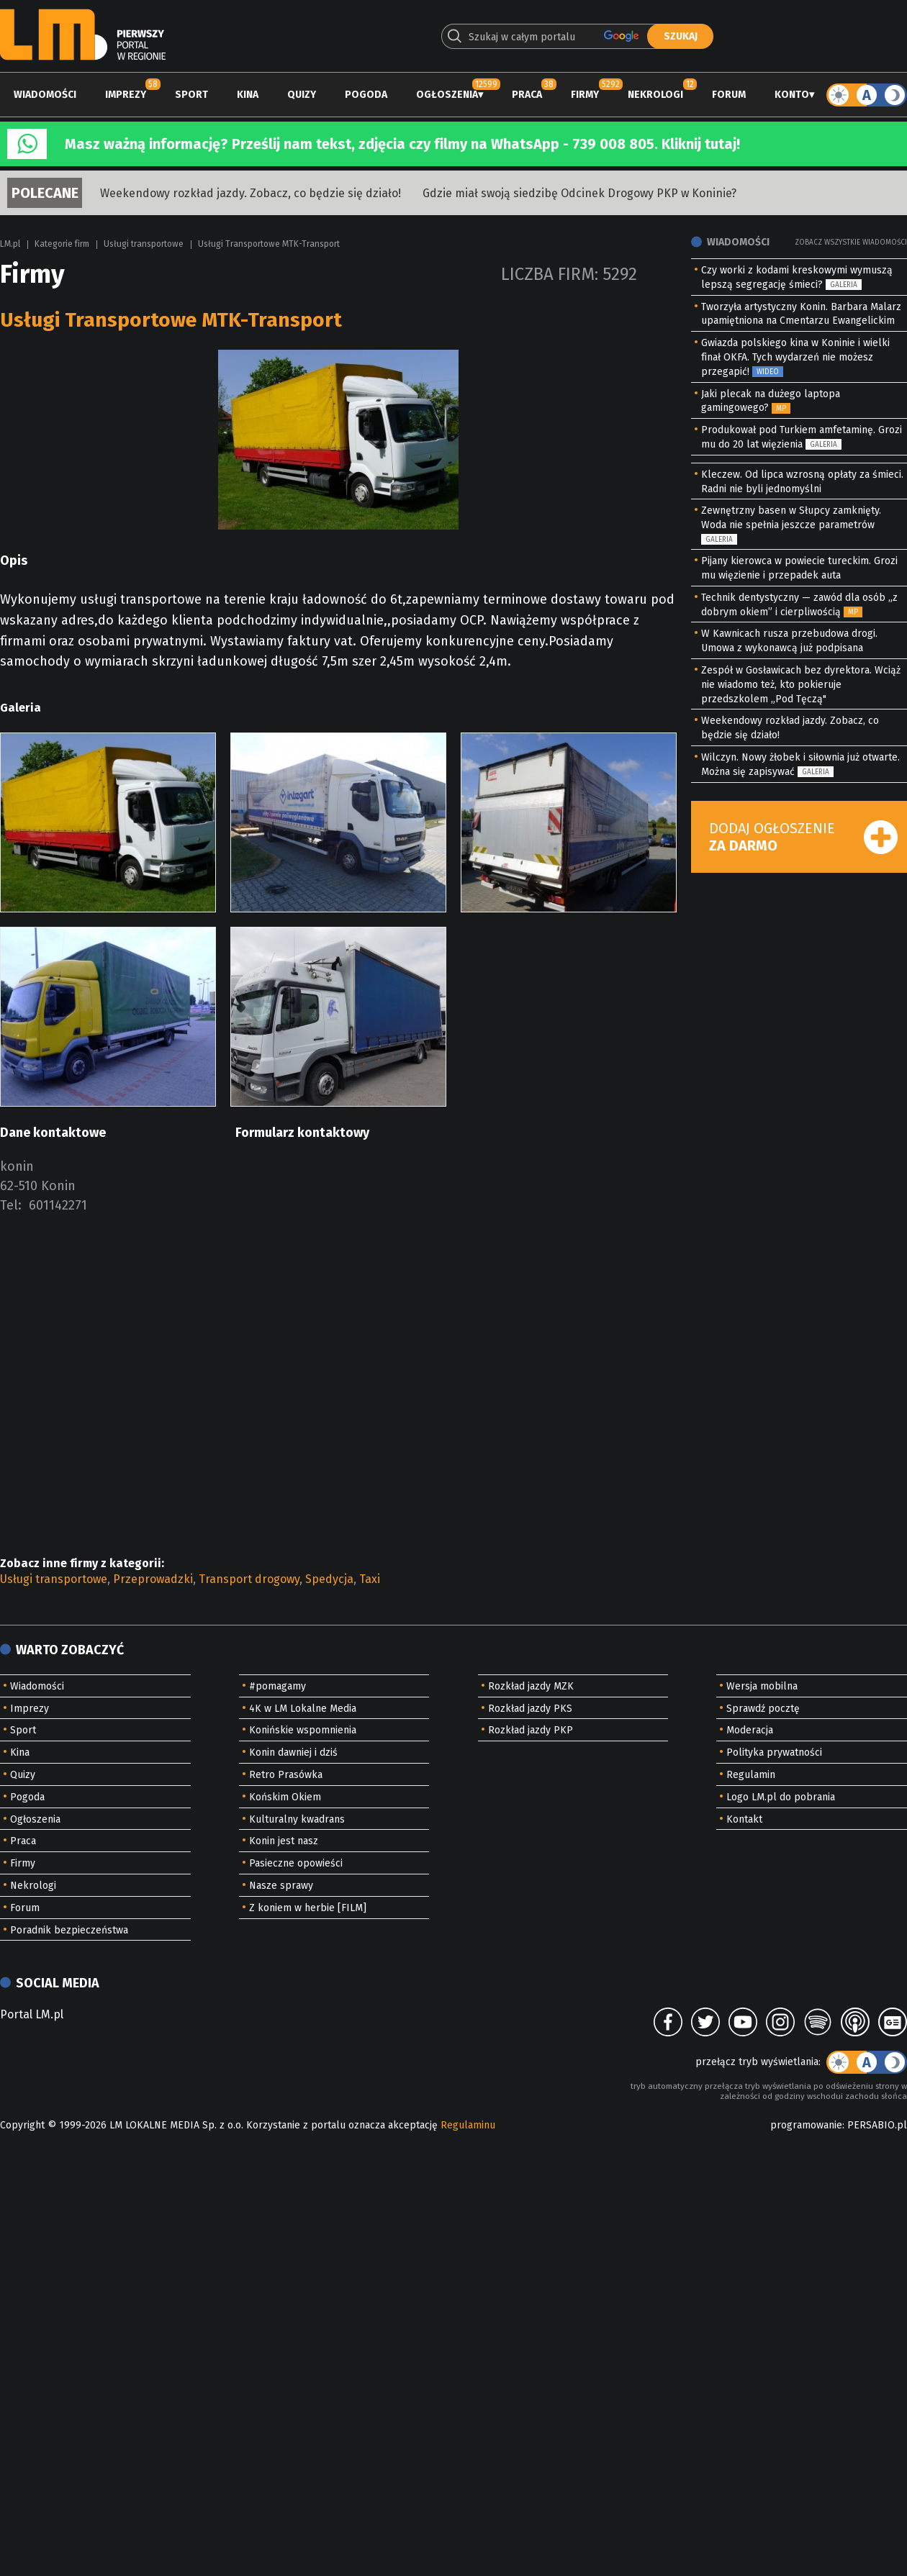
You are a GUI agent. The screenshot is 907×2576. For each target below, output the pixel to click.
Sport (191, 95)
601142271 (58, 1205)
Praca (527, 95)
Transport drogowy (249, 1579)
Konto (792, 95)
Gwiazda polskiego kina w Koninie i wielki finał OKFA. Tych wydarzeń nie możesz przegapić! (795, 357)
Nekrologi (655, 95)
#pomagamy (277, 1686)
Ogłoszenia (447, 95)
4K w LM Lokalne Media (302, 1708)
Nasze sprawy (281, 1885)
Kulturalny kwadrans (297, 1819)
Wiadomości (45, 95)
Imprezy (125, 95)
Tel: (11, 1205)
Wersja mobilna (762, 1686)
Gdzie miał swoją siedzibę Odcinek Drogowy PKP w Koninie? (579, 193)
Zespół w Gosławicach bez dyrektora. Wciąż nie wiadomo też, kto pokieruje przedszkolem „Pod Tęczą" (801, 684)
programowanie (806, 2125)
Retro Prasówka (285, 1775)
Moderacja (749, 1730)
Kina (247, 95)
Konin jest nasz (283, 1841)
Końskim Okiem (285, 1797)
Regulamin (750, 1775)
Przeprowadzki (153, 1579)
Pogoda (366, 95)
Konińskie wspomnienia (302, 1730)
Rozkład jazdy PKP (530, 1730)
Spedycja (329, 1579)
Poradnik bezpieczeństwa (69, 1930)
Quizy (301, 95)
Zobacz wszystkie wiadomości (851, 242)
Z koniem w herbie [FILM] (307, 1908)
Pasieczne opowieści (296, 1863)
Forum (729, 95)
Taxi (369, 1579)
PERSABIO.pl (877, 2125)
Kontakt (744, 1819)
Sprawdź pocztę (763, 1708)
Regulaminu (468, 2125)
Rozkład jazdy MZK (531, 1686)
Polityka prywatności (774, 1752)
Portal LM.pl (31, 2014)
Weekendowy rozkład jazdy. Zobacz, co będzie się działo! (250, 193)
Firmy (585, 95)
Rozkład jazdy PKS (530, 1708)
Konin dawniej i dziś (293, 1752)
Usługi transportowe (144, 244)
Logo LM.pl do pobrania (780, 1797)
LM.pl (10, 244)
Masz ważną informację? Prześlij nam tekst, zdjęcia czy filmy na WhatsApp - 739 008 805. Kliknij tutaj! (402, 144)
